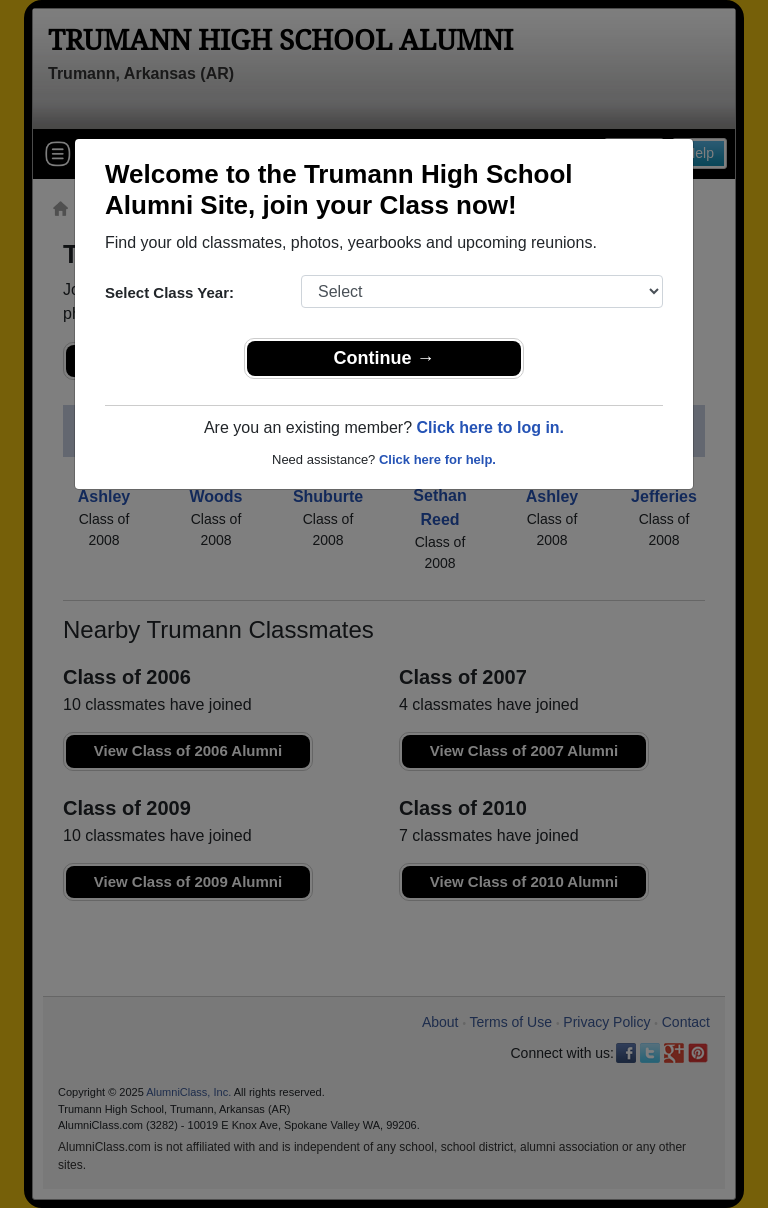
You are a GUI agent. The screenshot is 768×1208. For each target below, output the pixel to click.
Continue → (384, 358)
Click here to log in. (490, 427)
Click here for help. (437, 459)
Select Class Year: (169, 292)
